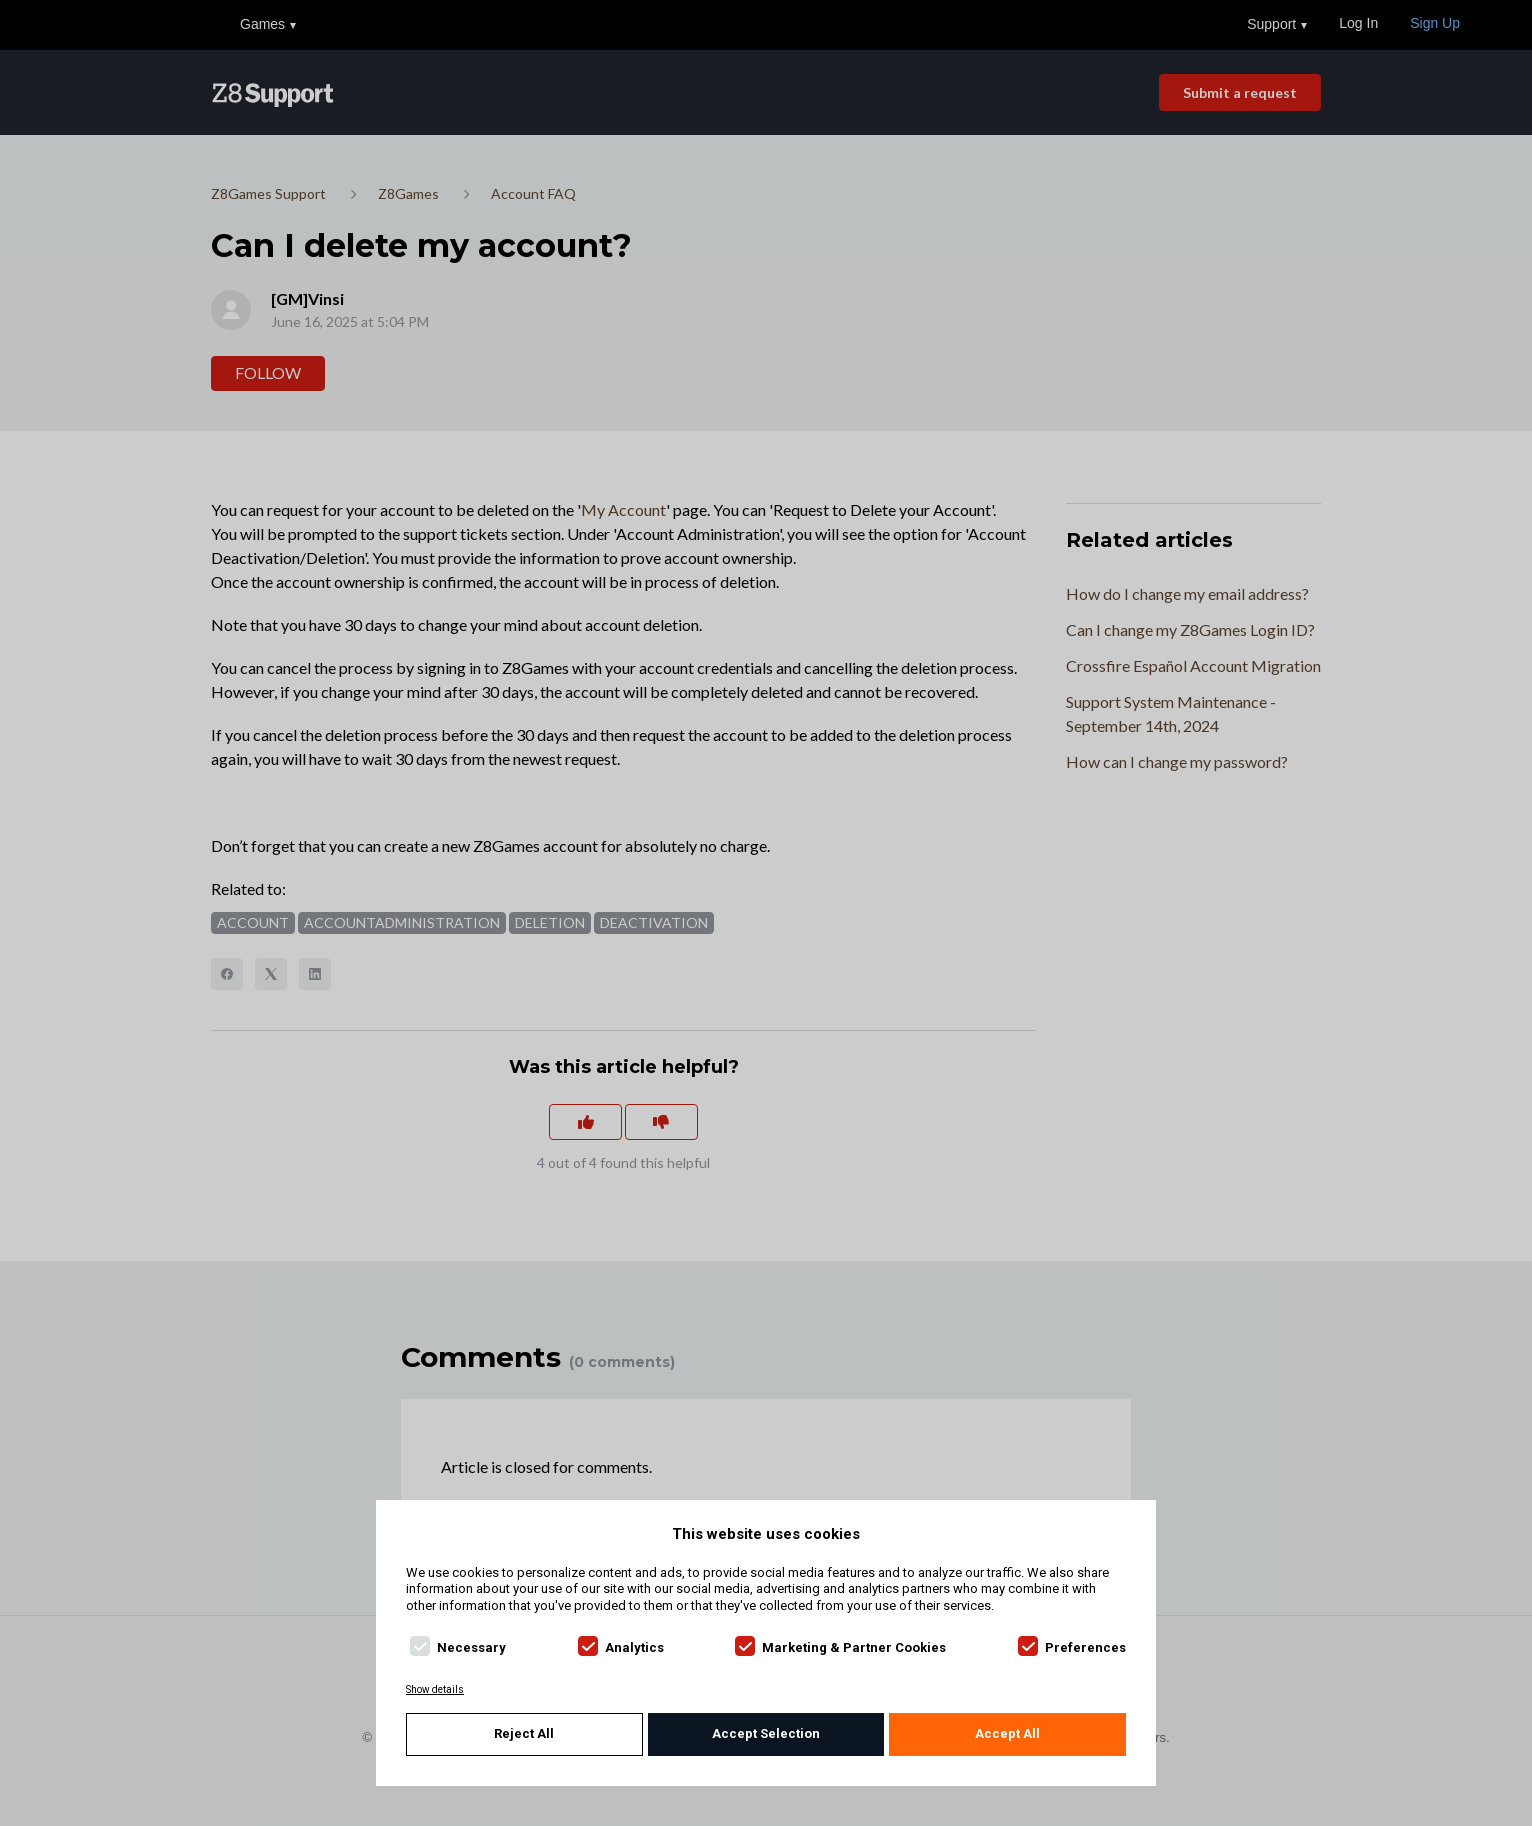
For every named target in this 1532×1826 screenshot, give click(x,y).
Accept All (1007, 1733)
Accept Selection (766, 1733)
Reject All (524, 1733)
